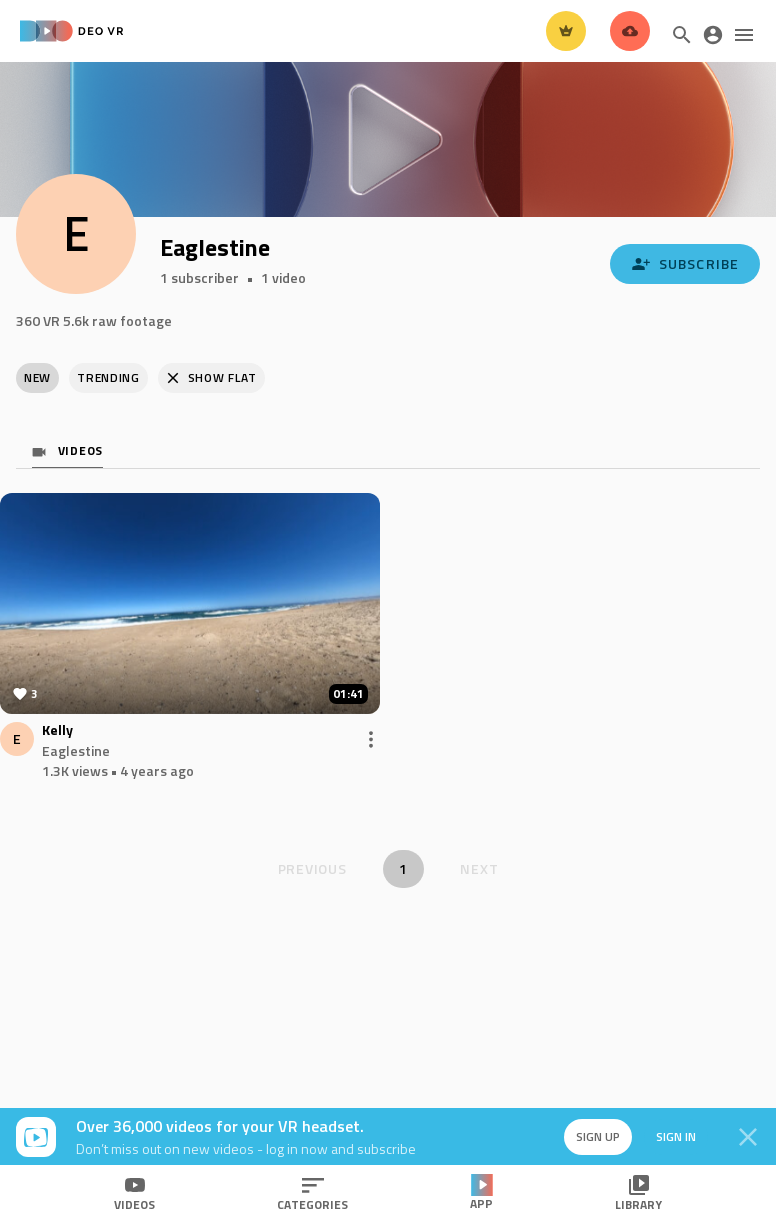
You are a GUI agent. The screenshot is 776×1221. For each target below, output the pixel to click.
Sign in (676, 1136)
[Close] (748, 1137)
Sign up (598, 1136)
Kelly (57, 730)
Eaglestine (76, 750)
